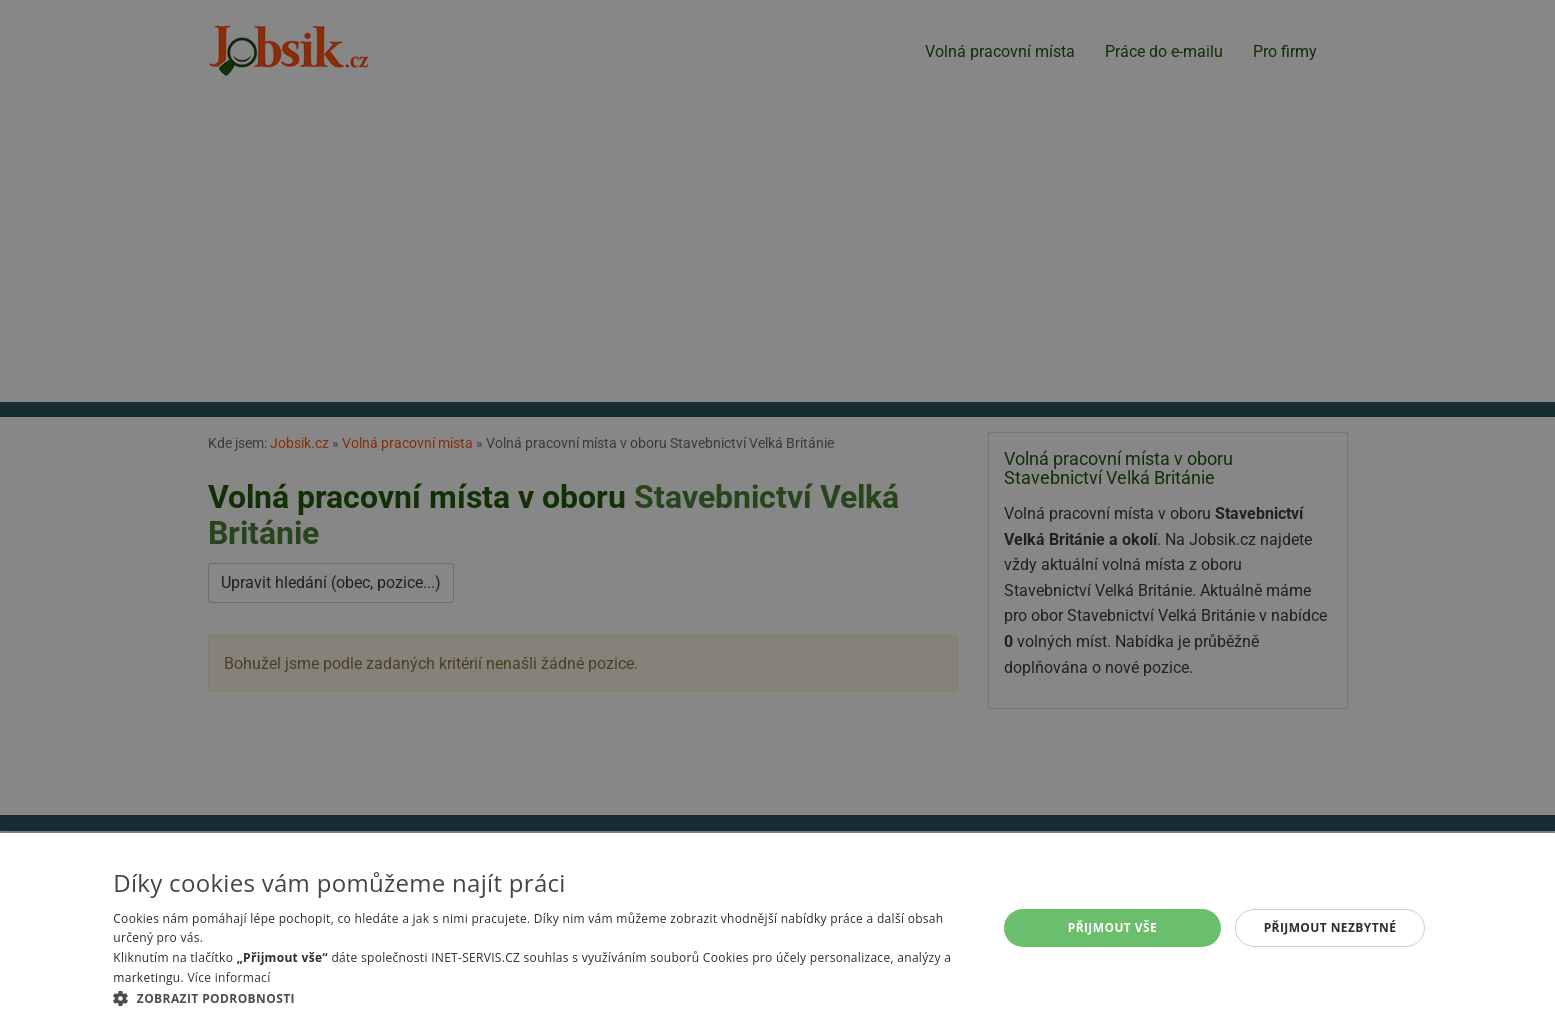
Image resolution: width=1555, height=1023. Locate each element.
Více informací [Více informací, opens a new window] (228, 977)
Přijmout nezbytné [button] (1330, 927)
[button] (541, 998)
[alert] (777, 511)
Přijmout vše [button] (1112, 927)
